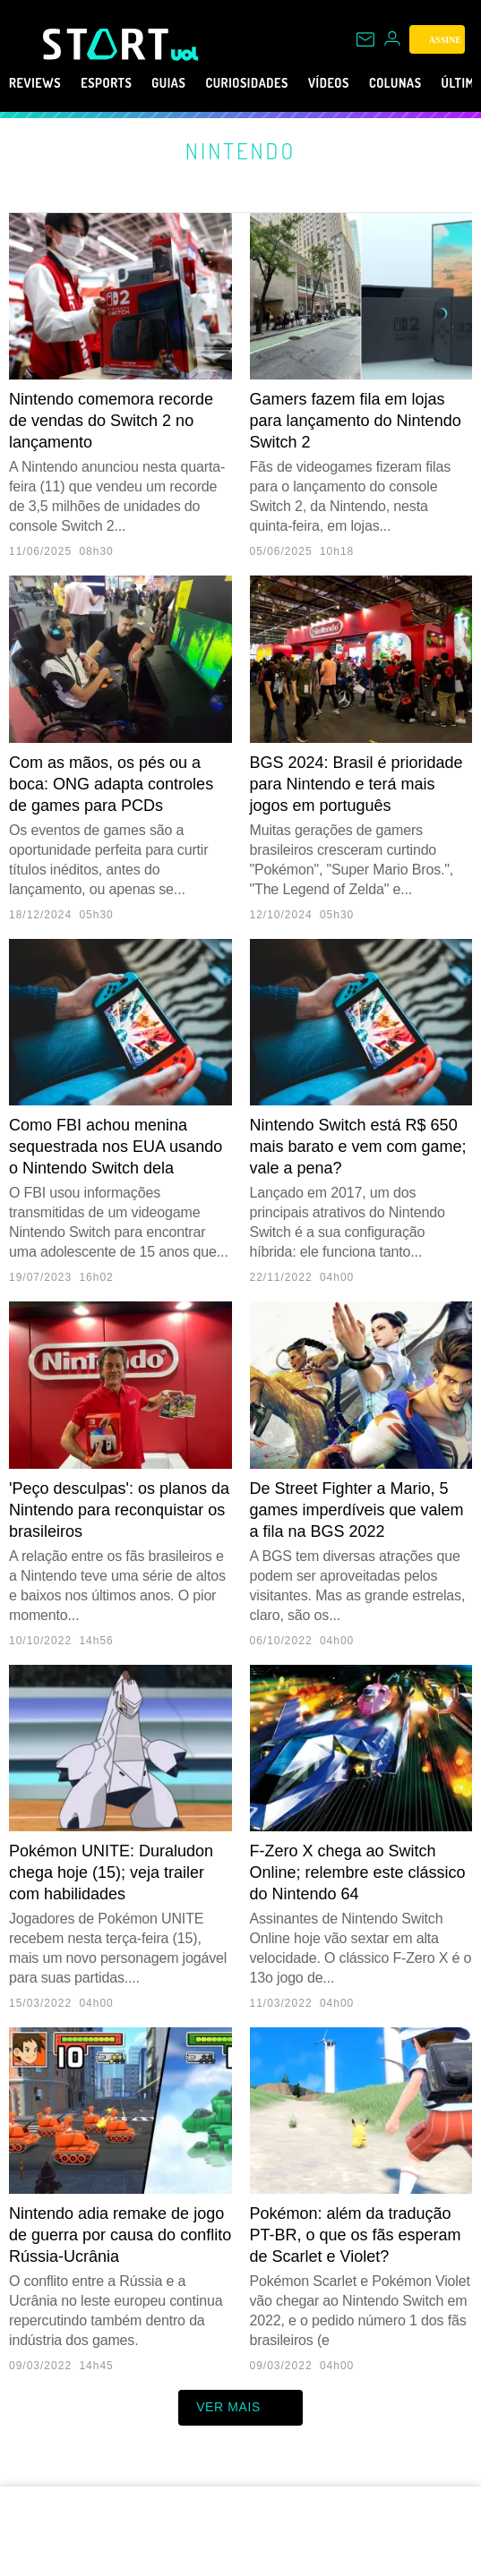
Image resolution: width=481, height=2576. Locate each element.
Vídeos (383, 83)
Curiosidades (287, 83)
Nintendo (240, 150)
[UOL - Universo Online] (185, 54)
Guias (195, 83)
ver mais (240, 2407)
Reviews (40, 83)
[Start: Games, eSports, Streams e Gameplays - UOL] (107, 44)
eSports (122, 83)
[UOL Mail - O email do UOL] (365, 39)
